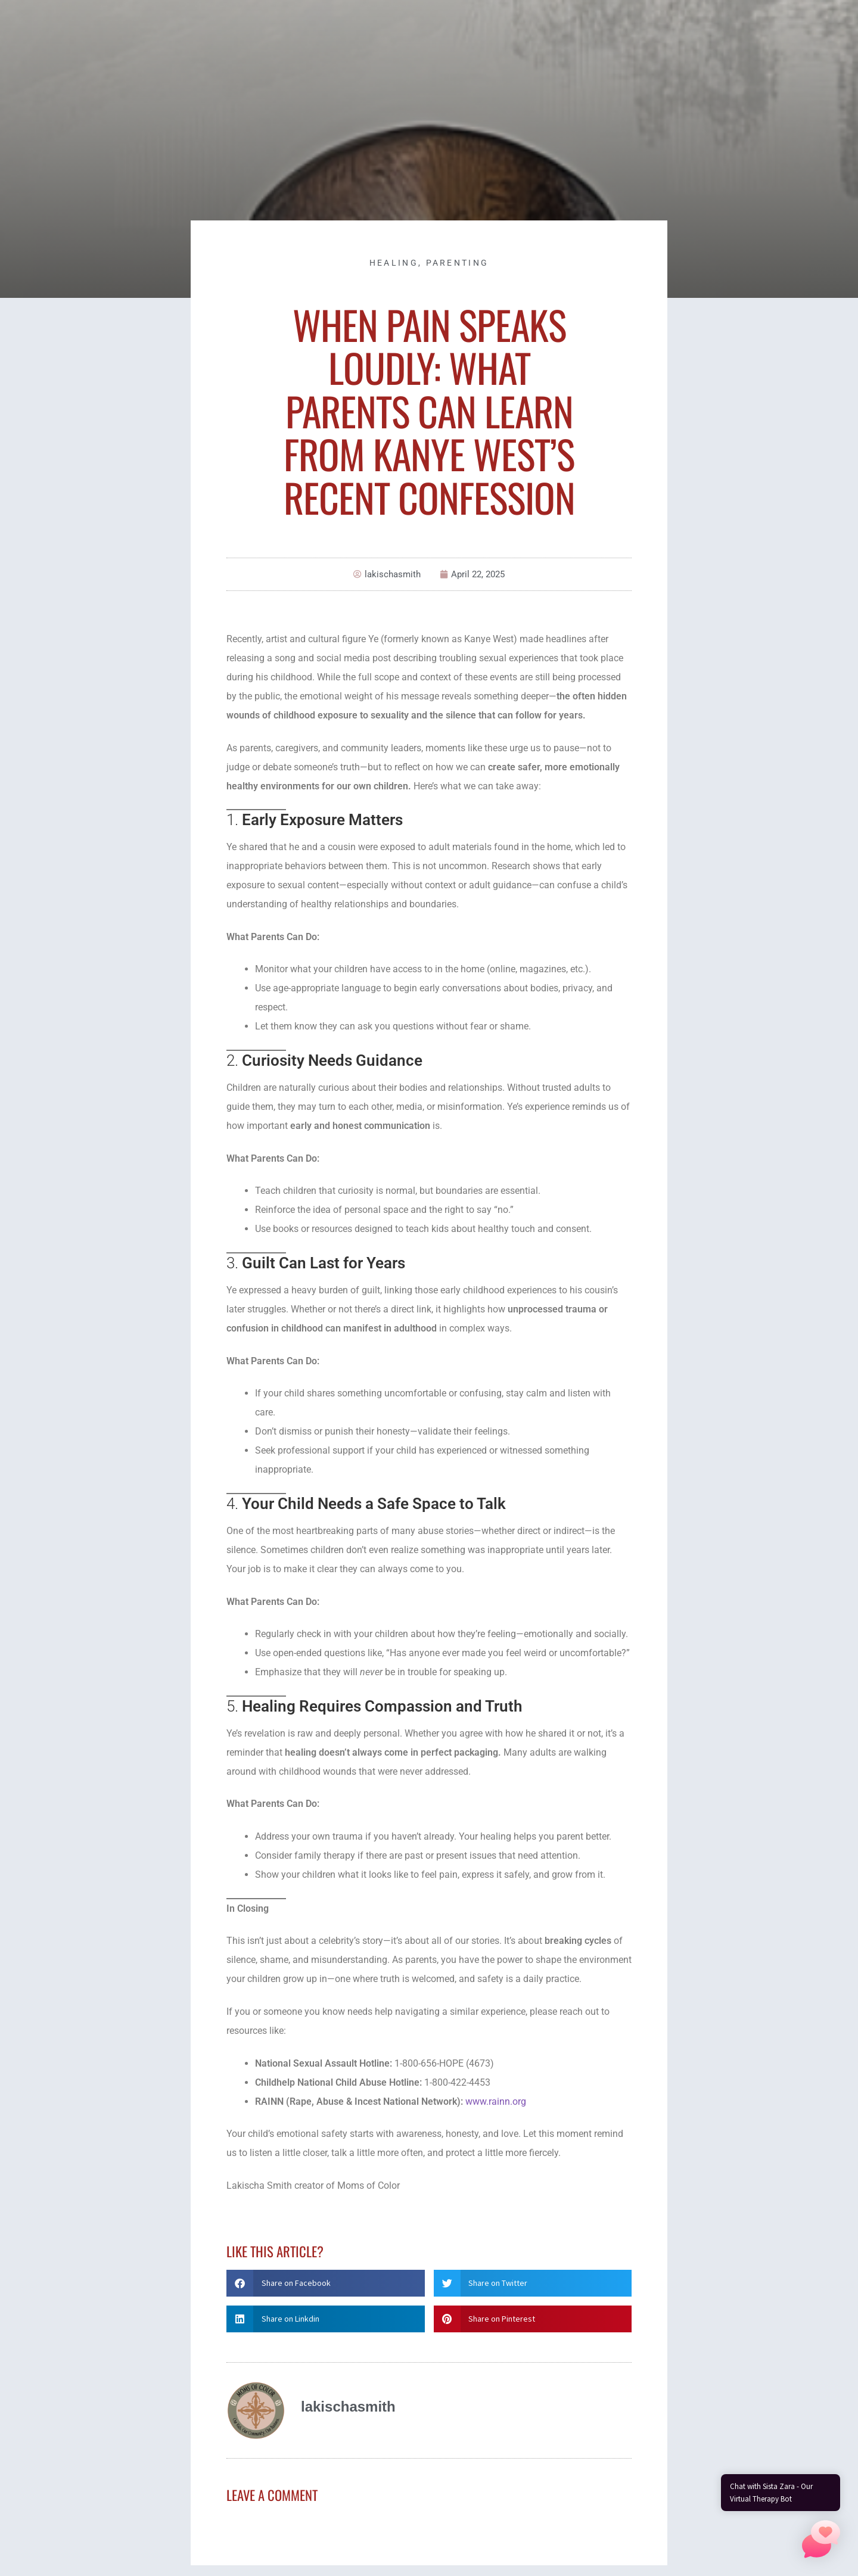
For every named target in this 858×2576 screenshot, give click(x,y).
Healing (393, 262)
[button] (325, 2283)
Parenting (457, 262)
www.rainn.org (495, 2101)
